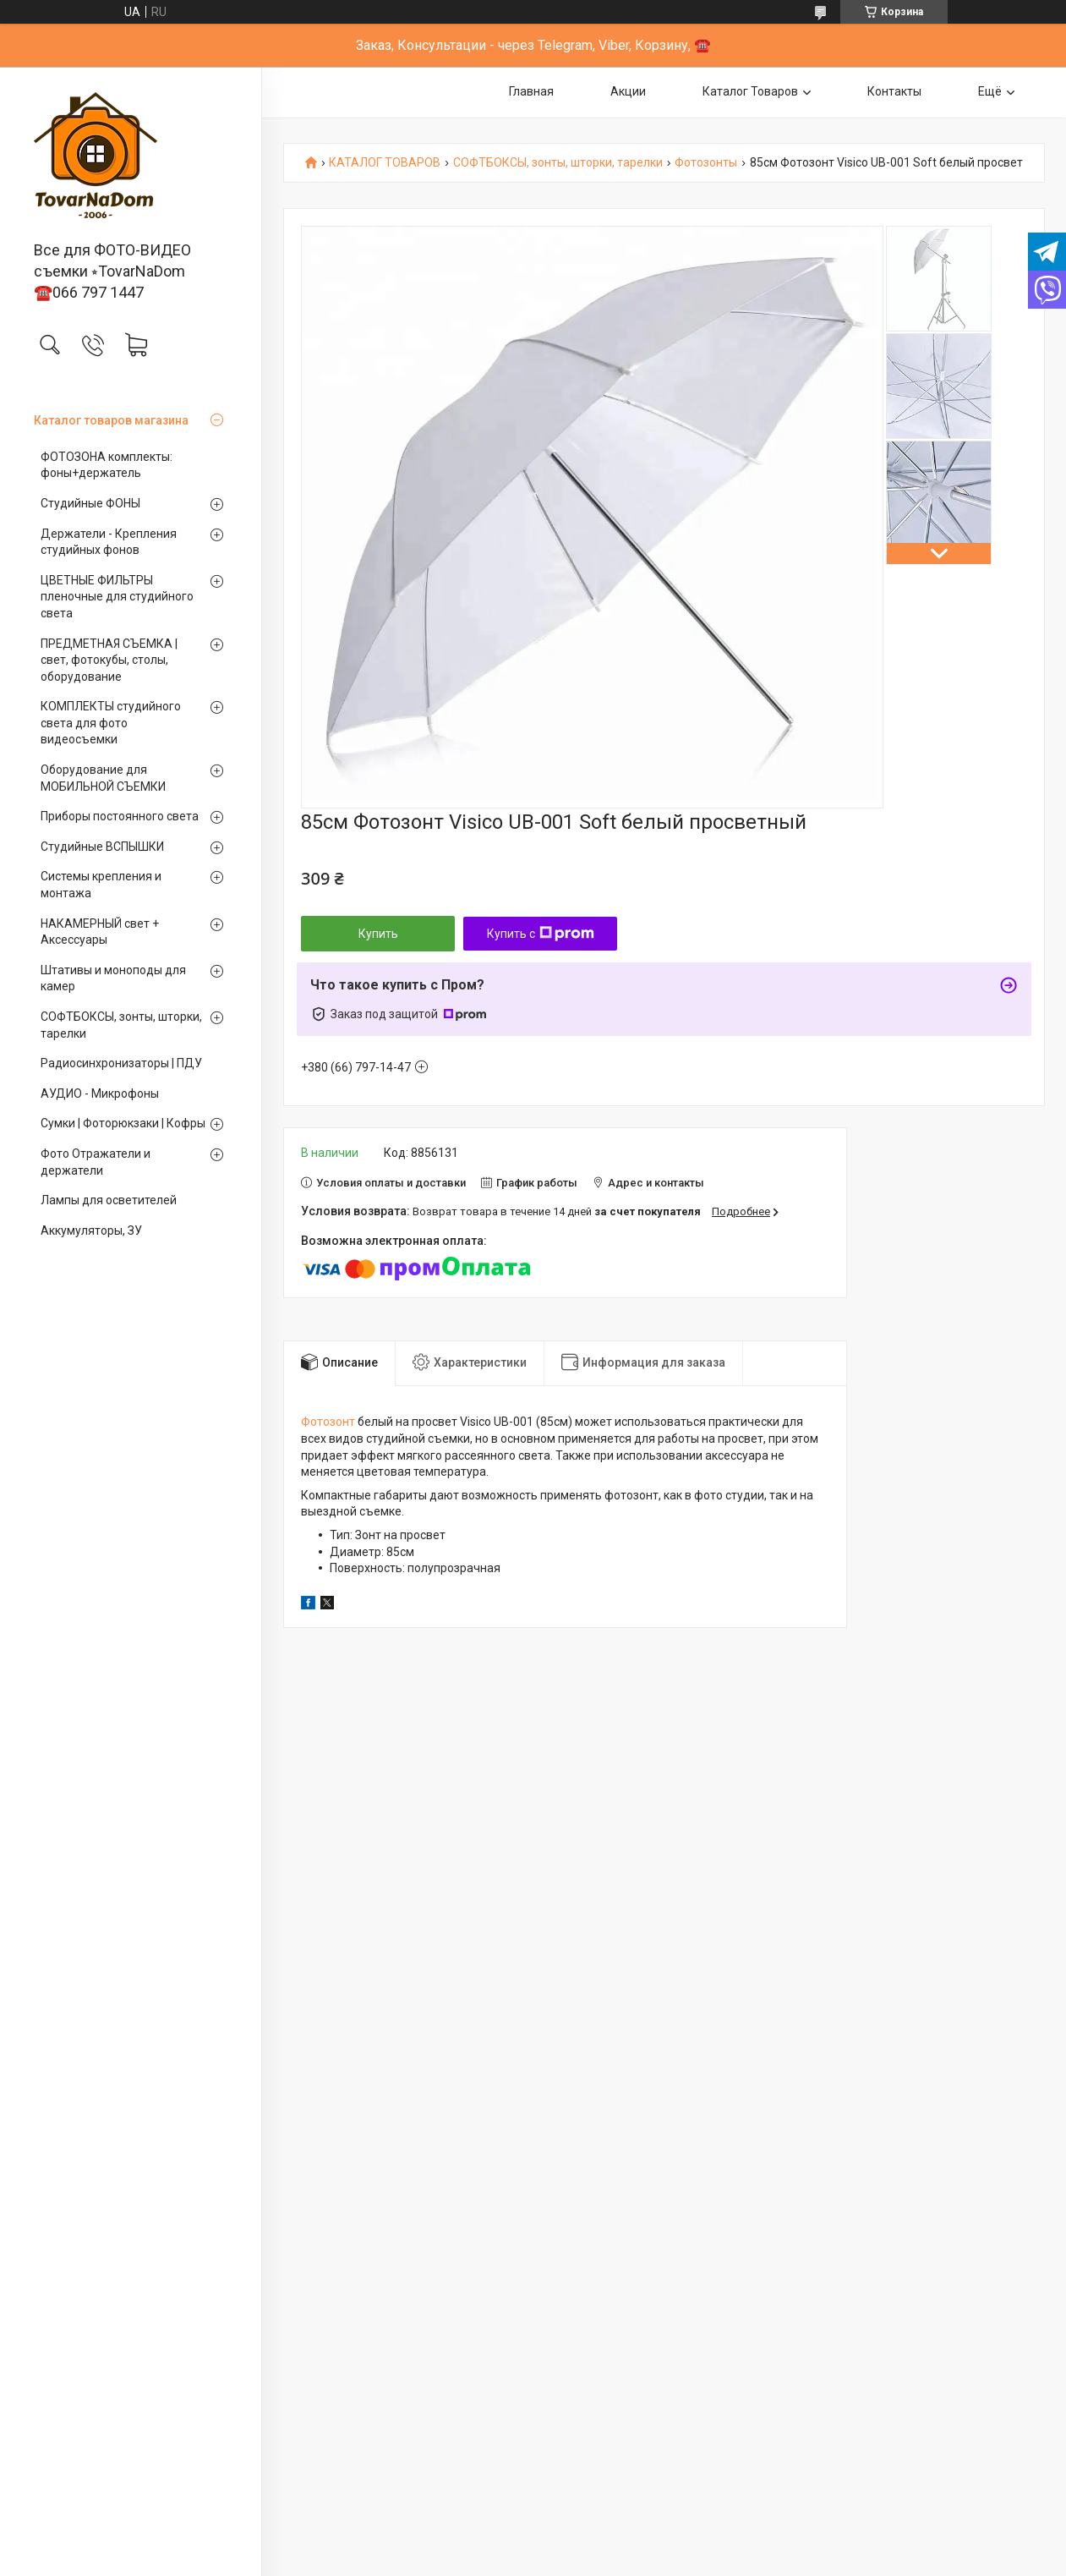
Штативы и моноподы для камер (113, 978)
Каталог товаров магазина (111, 420)
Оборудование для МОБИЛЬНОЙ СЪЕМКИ (103, 778)
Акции (628, 91)
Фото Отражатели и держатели (95, 1162)
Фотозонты (706, 162)
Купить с (540, 933)
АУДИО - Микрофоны (100, 1093)
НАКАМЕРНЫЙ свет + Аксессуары (100, 932)
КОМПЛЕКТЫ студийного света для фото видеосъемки (111, 722)
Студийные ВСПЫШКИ (102, 846)
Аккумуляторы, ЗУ (91, 1230)
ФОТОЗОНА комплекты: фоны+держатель (106, 465)
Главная (531, 91)
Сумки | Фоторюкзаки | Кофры (123, 1123)
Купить (378, 933)
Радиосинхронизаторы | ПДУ (121, 1063)
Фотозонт (328, 1421)
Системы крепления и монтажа (101, 884)
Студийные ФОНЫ (90, 503)
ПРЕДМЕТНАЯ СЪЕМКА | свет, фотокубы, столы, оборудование (109, 660)
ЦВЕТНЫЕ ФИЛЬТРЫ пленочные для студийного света (117, 596)
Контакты (894, 91)
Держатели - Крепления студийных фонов (109, 542)
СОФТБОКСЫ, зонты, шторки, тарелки (121, 1025)
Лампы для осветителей (109, 1200)
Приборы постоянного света (120, 816)
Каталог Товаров (750, 91)
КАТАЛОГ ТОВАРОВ (384, 162)
